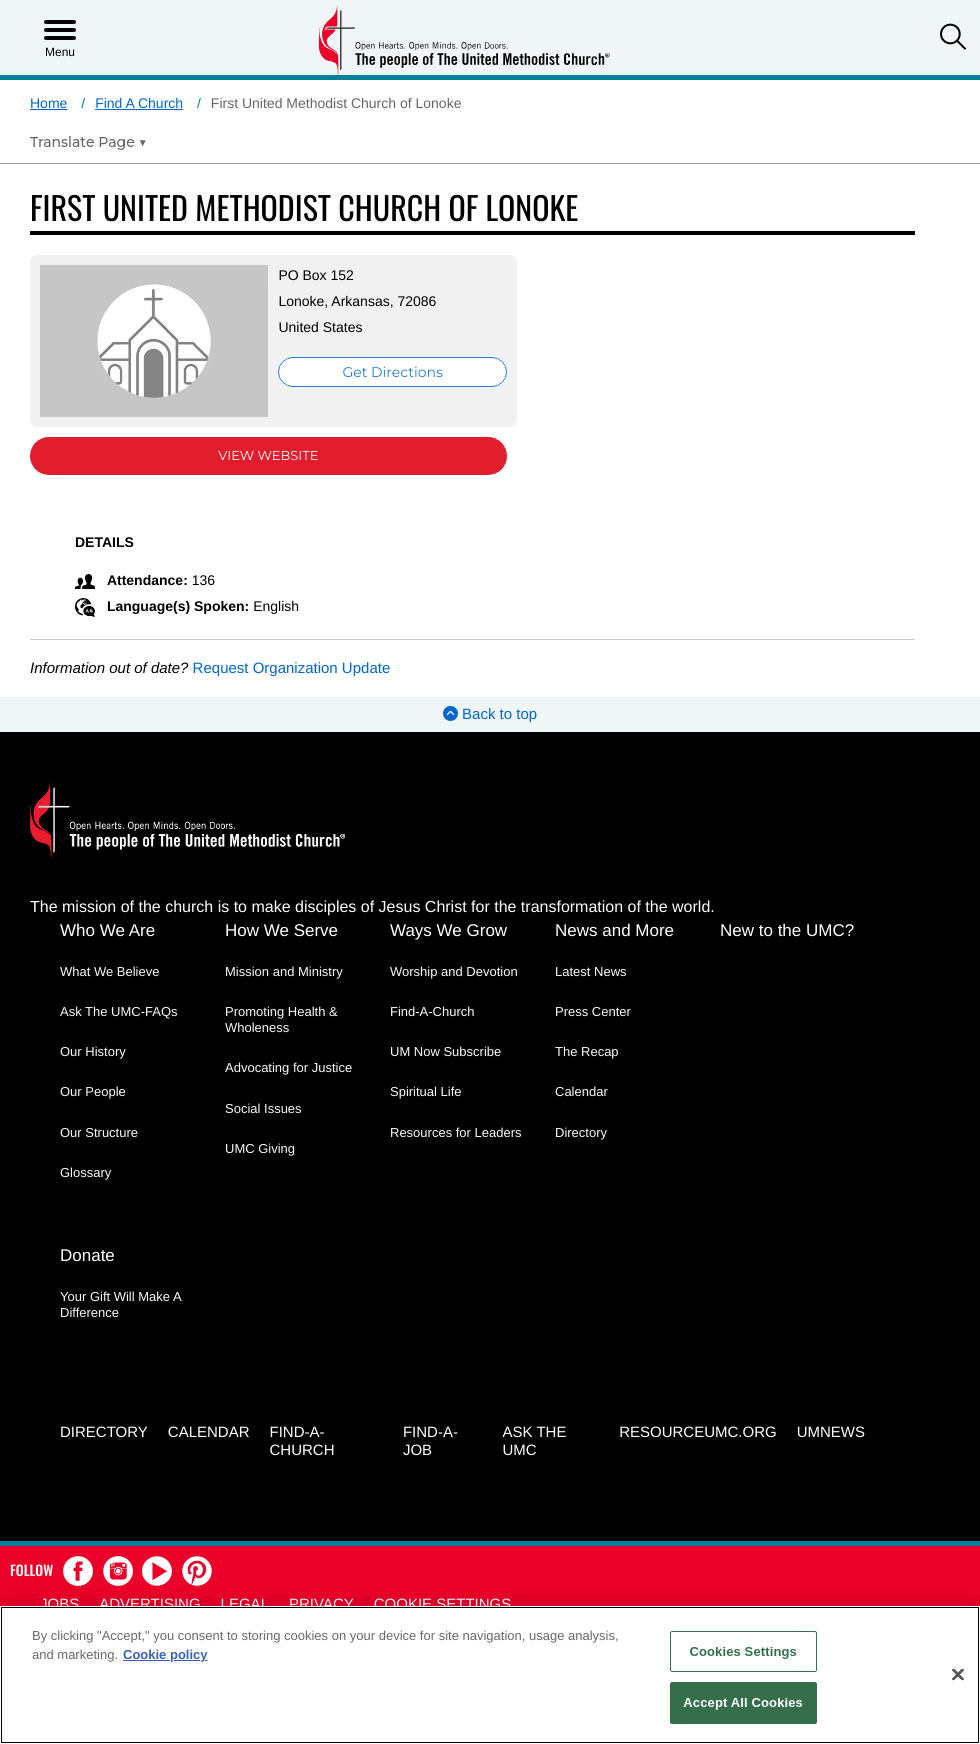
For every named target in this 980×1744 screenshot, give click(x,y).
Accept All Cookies (743, 1702)
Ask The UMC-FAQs (119, 1011)
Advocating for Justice (288, 1067)
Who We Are (107, 930)
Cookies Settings (743, 1651)
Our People (93, 1091)
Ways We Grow (448, 930)
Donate (87, 1255)
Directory (581, 1132)
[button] (953, 39)
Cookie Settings (443, 1604)
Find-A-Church (432, 1011)
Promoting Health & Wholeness (281, 1019)
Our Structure (99, 1132)
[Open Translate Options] (88, 142)
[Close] (958, 1674)
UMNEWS (831, 1432)
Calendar (581, 1091)
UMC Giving (260, 1148)
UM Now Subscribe (445, 1051)
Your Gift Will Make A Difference (120, 1304)
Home (48, 103)
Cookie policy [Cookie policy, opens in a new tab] (165, 1654)
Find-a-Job (430, 1442)
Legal (245, 1604)
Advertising (149, 1604)
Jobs (59, 1604)
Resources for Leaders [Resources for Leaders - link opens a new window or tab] (456, 1132)
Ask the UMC (535, 1442)
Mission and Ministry (284, 971)
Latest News (591, 971)
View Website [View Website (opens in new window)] (268, 456)
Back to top (490, 714)
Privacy (321, 1604)
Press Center (593, 1011)
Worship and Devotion (454, 971)
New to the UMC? (787, 930)
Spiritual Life (426, 1091)
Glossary (85, 1172)
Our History (93, 1051)
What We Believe (109, 971)
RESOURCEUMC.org (698, 1432)
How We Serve (281, 930)
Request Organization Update (292, 668)
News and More (614, 930)
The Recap (587, 1051)
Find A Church (139, 103)
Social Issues (263, 1108)
